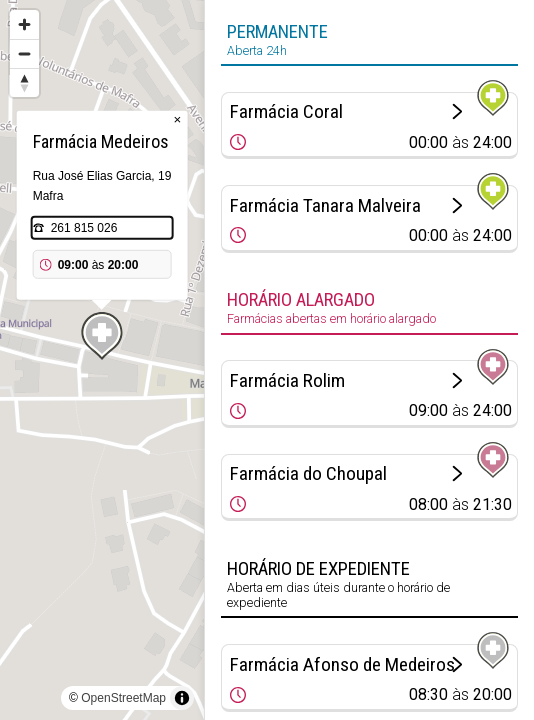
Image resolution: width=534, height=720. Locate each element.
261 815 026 (84, 228)
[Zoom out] (24, 53)
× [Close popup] (178, 119)
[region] (102, 360)
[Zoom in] (24, 24)
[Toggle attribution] (182, 698)
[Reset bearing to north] (24, 82)
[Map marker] (102, 336)
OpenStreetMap (123, 698)
